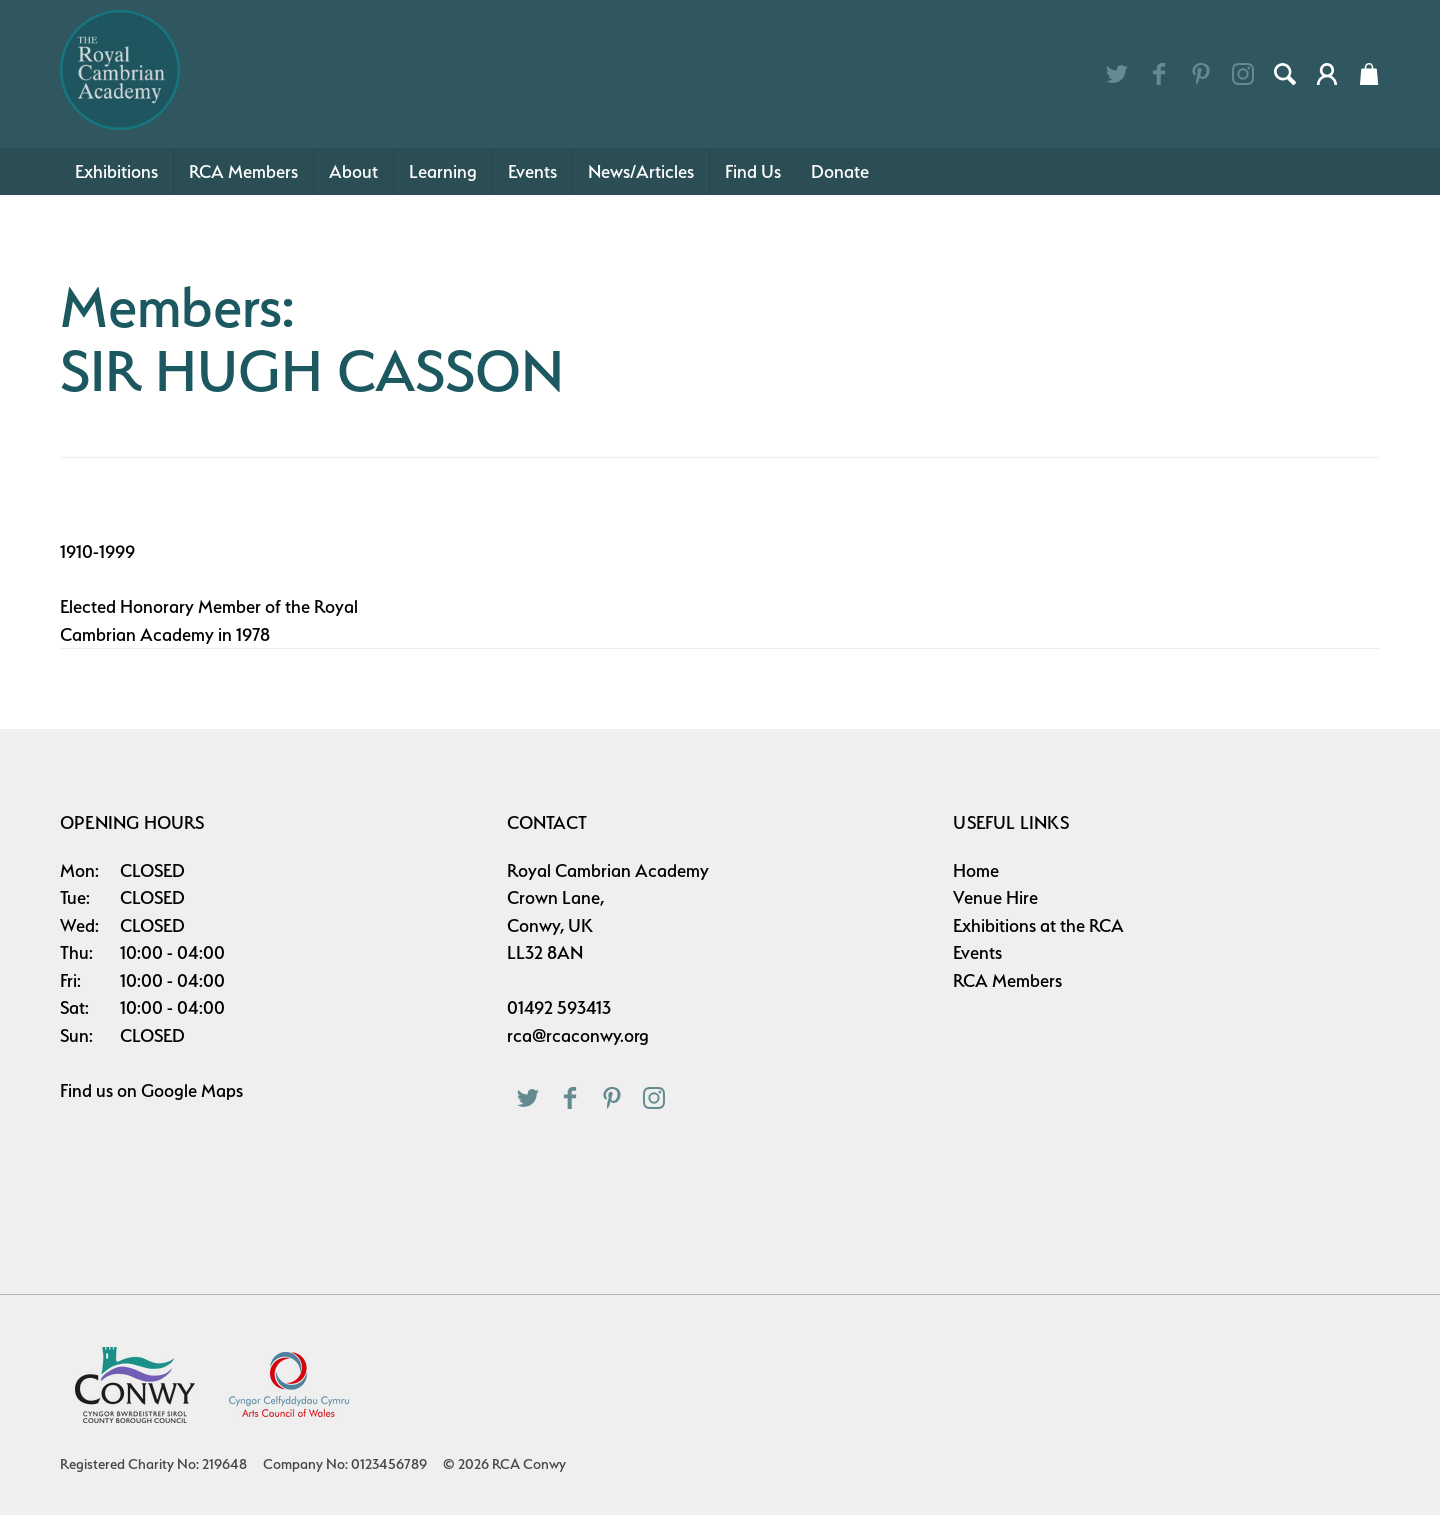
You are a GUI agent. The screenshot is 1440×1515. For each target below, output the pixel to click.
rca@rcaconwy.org (578, 1035)
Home (976, 870)
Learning (443, 171)
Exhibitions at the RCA (1038, 925)
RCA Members (243, 171)
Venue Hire (995, 897)
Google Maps (192, 1090)
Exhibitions (116, 171)
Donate (840, 171)
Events (532, 171)
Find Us (753, 171)
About (353, 171)
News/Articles (641, 171)
